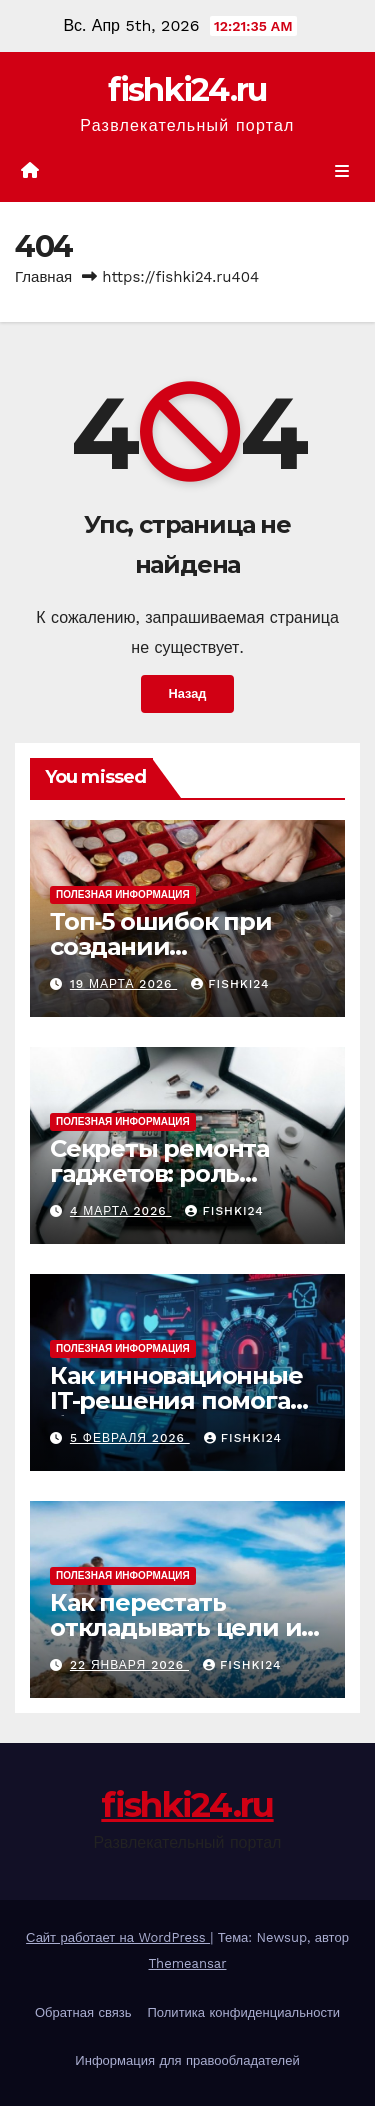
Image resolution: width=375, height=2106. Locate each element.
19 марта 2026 (123, 984)
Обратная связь (83, 2012)
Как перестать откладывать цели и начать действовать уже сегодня (175, 1640)
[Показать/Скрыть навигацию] (342, 172)
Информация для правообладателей (187, 2060)
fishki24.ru (187, 89)
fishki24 (230, 984)
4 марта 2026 (121, 1211)
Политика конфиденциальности (244, 2012)
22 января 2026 (129, 1665)
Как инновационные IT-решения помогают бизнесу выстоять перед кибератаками (186, 1413)
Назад (188, 693)
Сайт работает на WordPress (118, 1937)
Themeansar (188, 1963)
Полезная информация (123, 894)
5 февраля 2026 (130, 1438)
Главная (43, 277)
